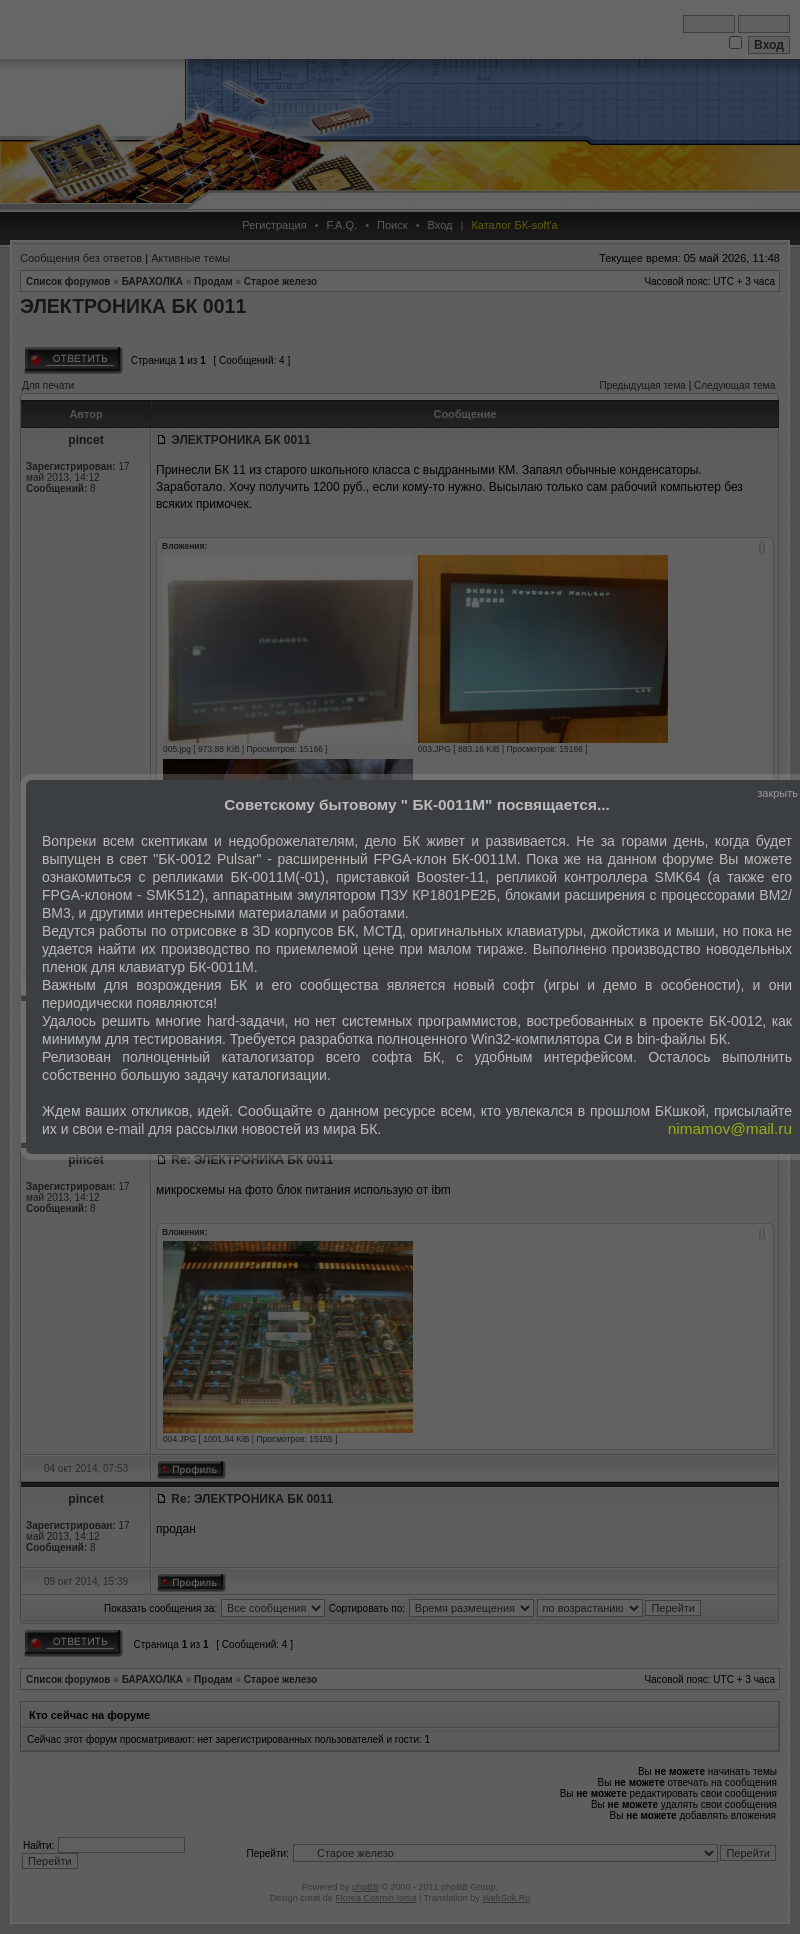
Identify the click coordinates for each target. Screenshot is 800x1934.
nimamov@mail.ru (730, 1128)
